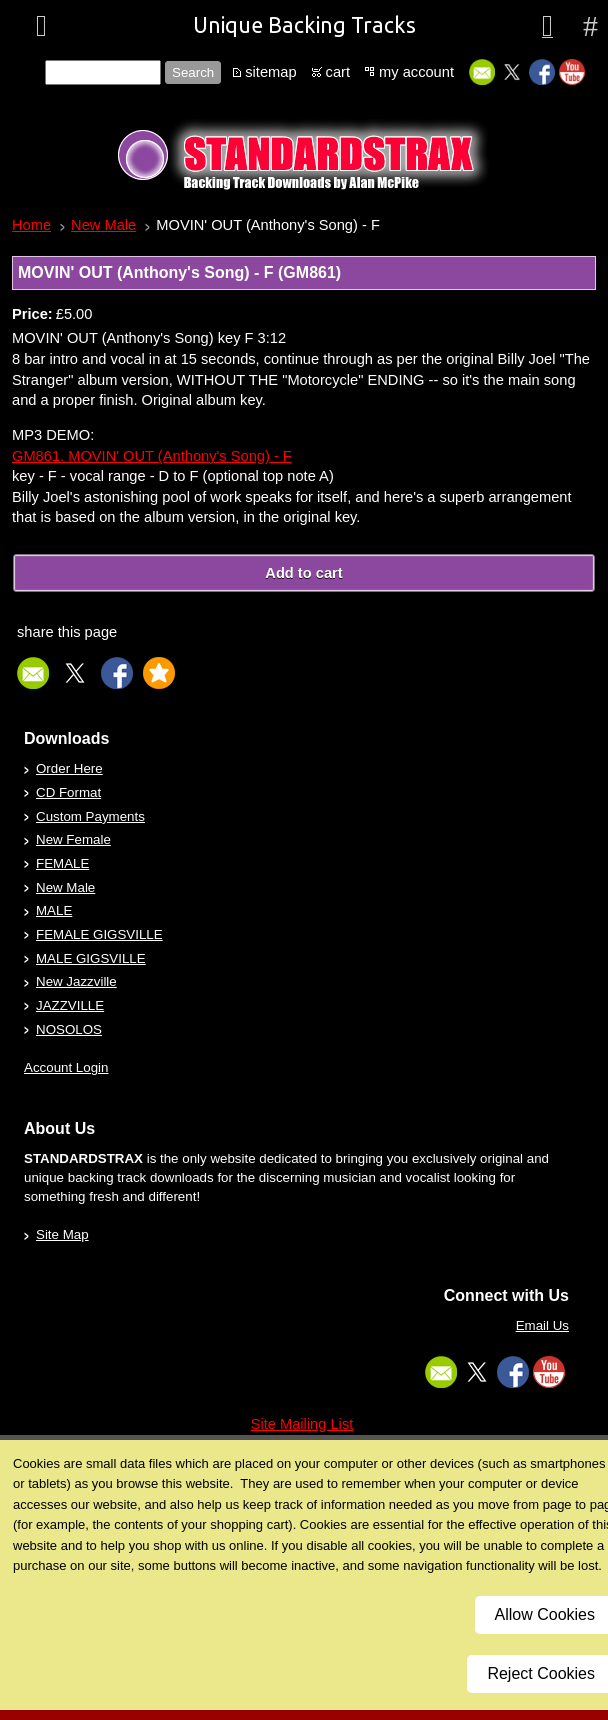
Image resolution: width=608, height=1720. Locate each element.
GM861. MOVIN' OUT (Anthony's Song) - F (152, 456)
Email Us (542, 1325)
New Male (103, 225)
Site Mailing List (302, 1424)
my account (416, 72)
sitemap (270, 72)
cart (338, 72)
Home (31, 225)
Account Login (66, 1067)
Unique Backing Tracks (304, 25)
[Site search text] (103, 72)
